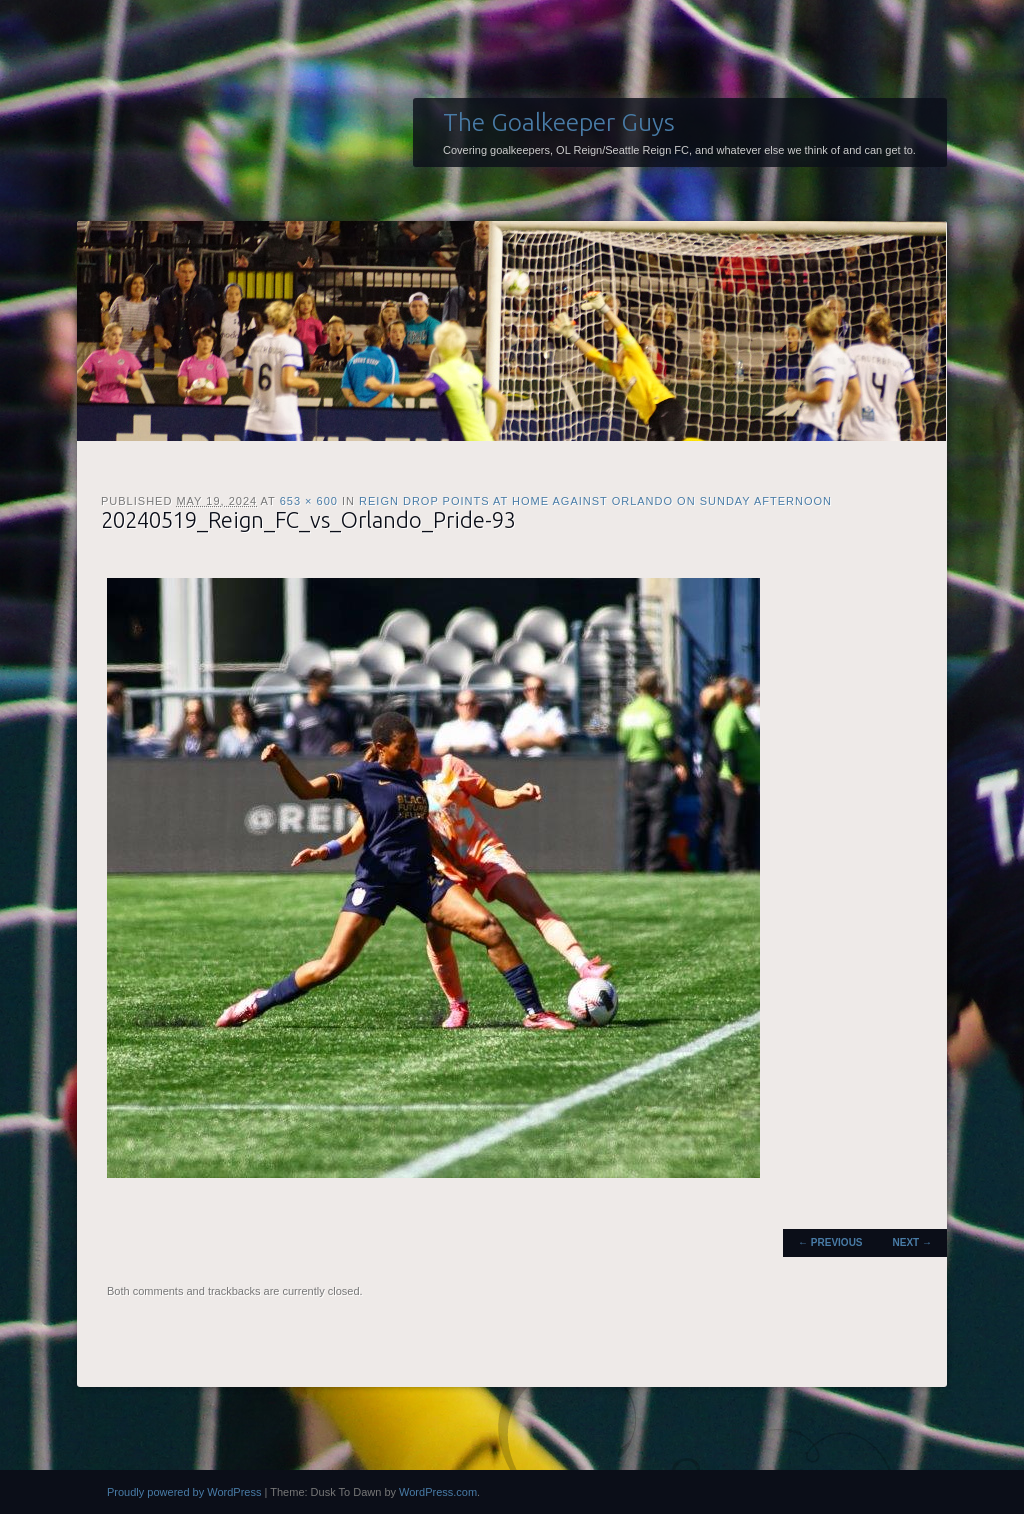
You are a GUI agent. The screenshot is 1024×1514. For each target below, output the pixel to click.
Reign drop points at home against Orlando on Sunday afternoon (595, 501)
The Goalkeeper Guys (559, 122)
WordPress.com (438, 1492)
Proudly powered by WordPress (184, 1492)
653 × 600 (309, 501)
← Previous (830, 1242)
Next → (912, 1242)
